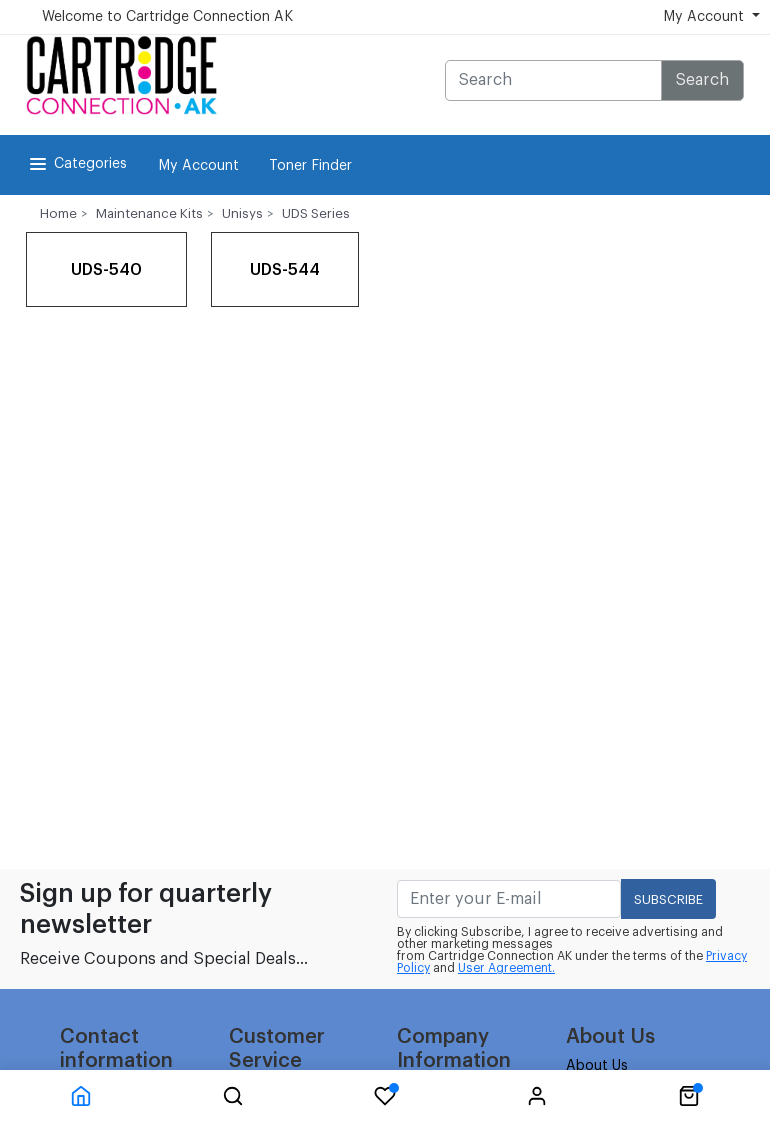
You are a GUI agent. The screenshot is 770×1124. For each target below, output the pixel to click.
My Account (198, 166)
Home (58, 213)
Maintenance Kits (149, 213)
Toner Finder (310, 166)
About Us (597, 1066)
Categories (76, 164)
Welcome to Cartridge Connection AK (167, 17)
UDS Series (316, 213)
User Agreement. (506, 968)
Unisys (242, 213)
